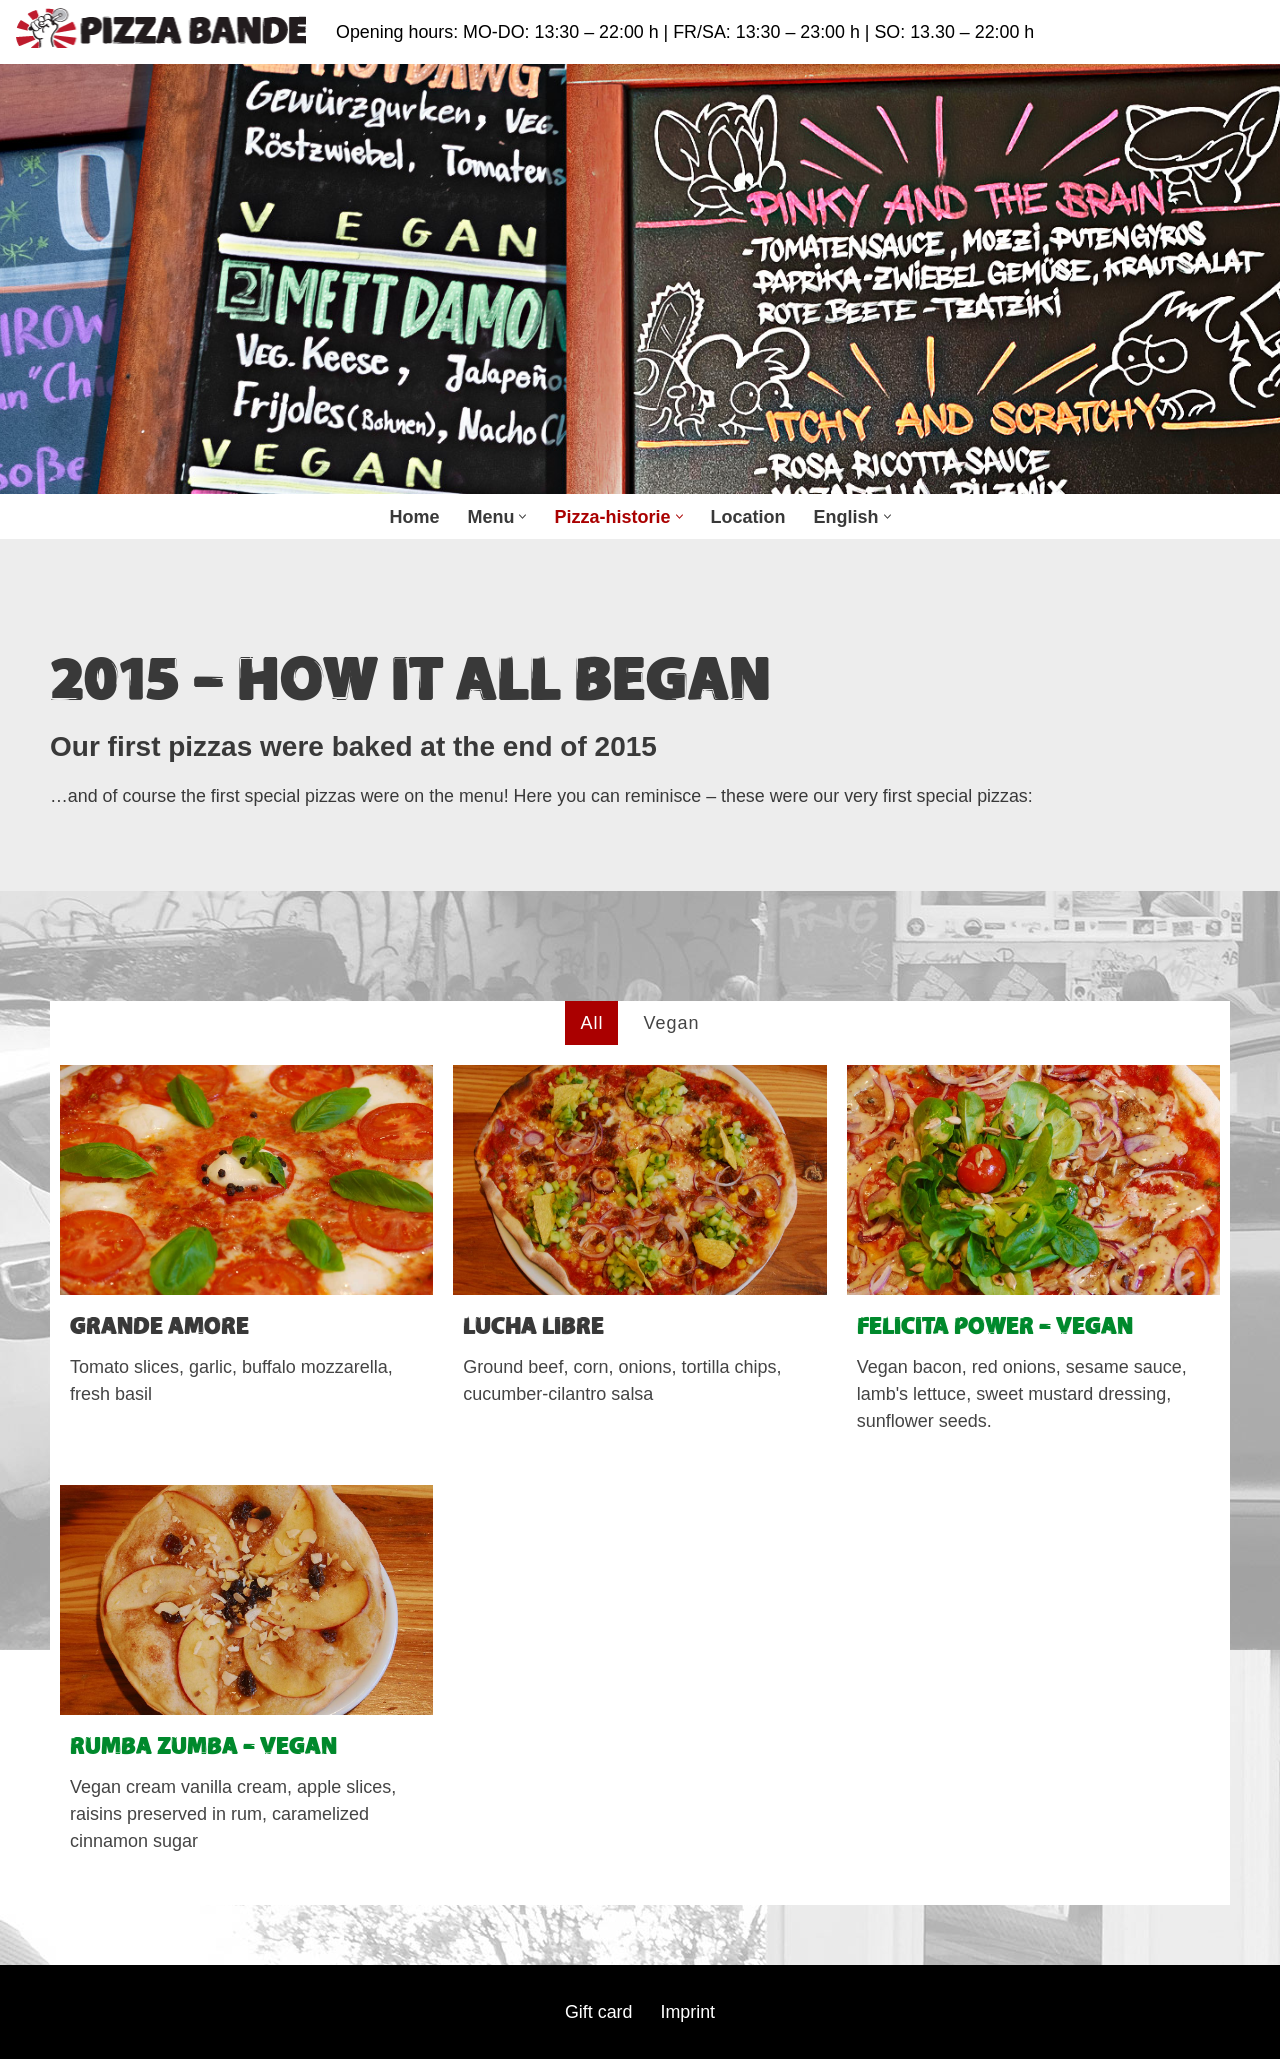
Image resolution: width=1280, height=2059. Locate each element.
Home (414, 517)
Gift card (598, 2013)
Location (748, 517)
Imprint (688, 2013)
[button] (522, 516)
